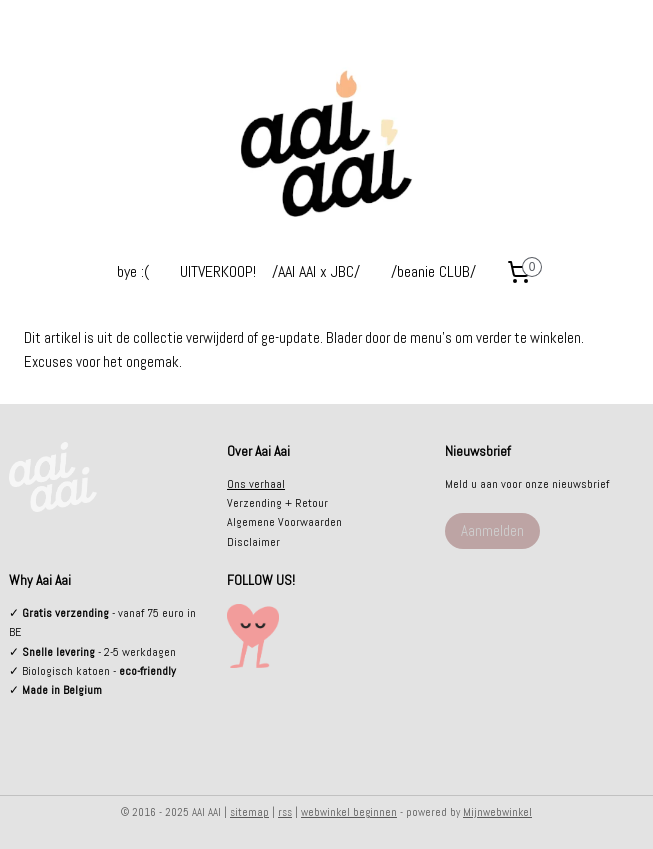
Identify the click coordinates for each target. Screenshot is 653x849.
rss (285, 812)
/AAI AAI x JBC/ (316, 271)
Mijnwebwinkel (497, 812)
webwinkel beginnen (349, 812)
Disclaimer (253, 542)
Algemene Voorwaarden (284, 522)
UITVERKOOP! (218, 271)
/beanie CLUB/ (433, 271)
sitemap (249, 812)
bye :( (133, 271)
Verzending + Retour (277, 503)
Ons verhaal (256, 484)
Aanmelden (492, 530)
